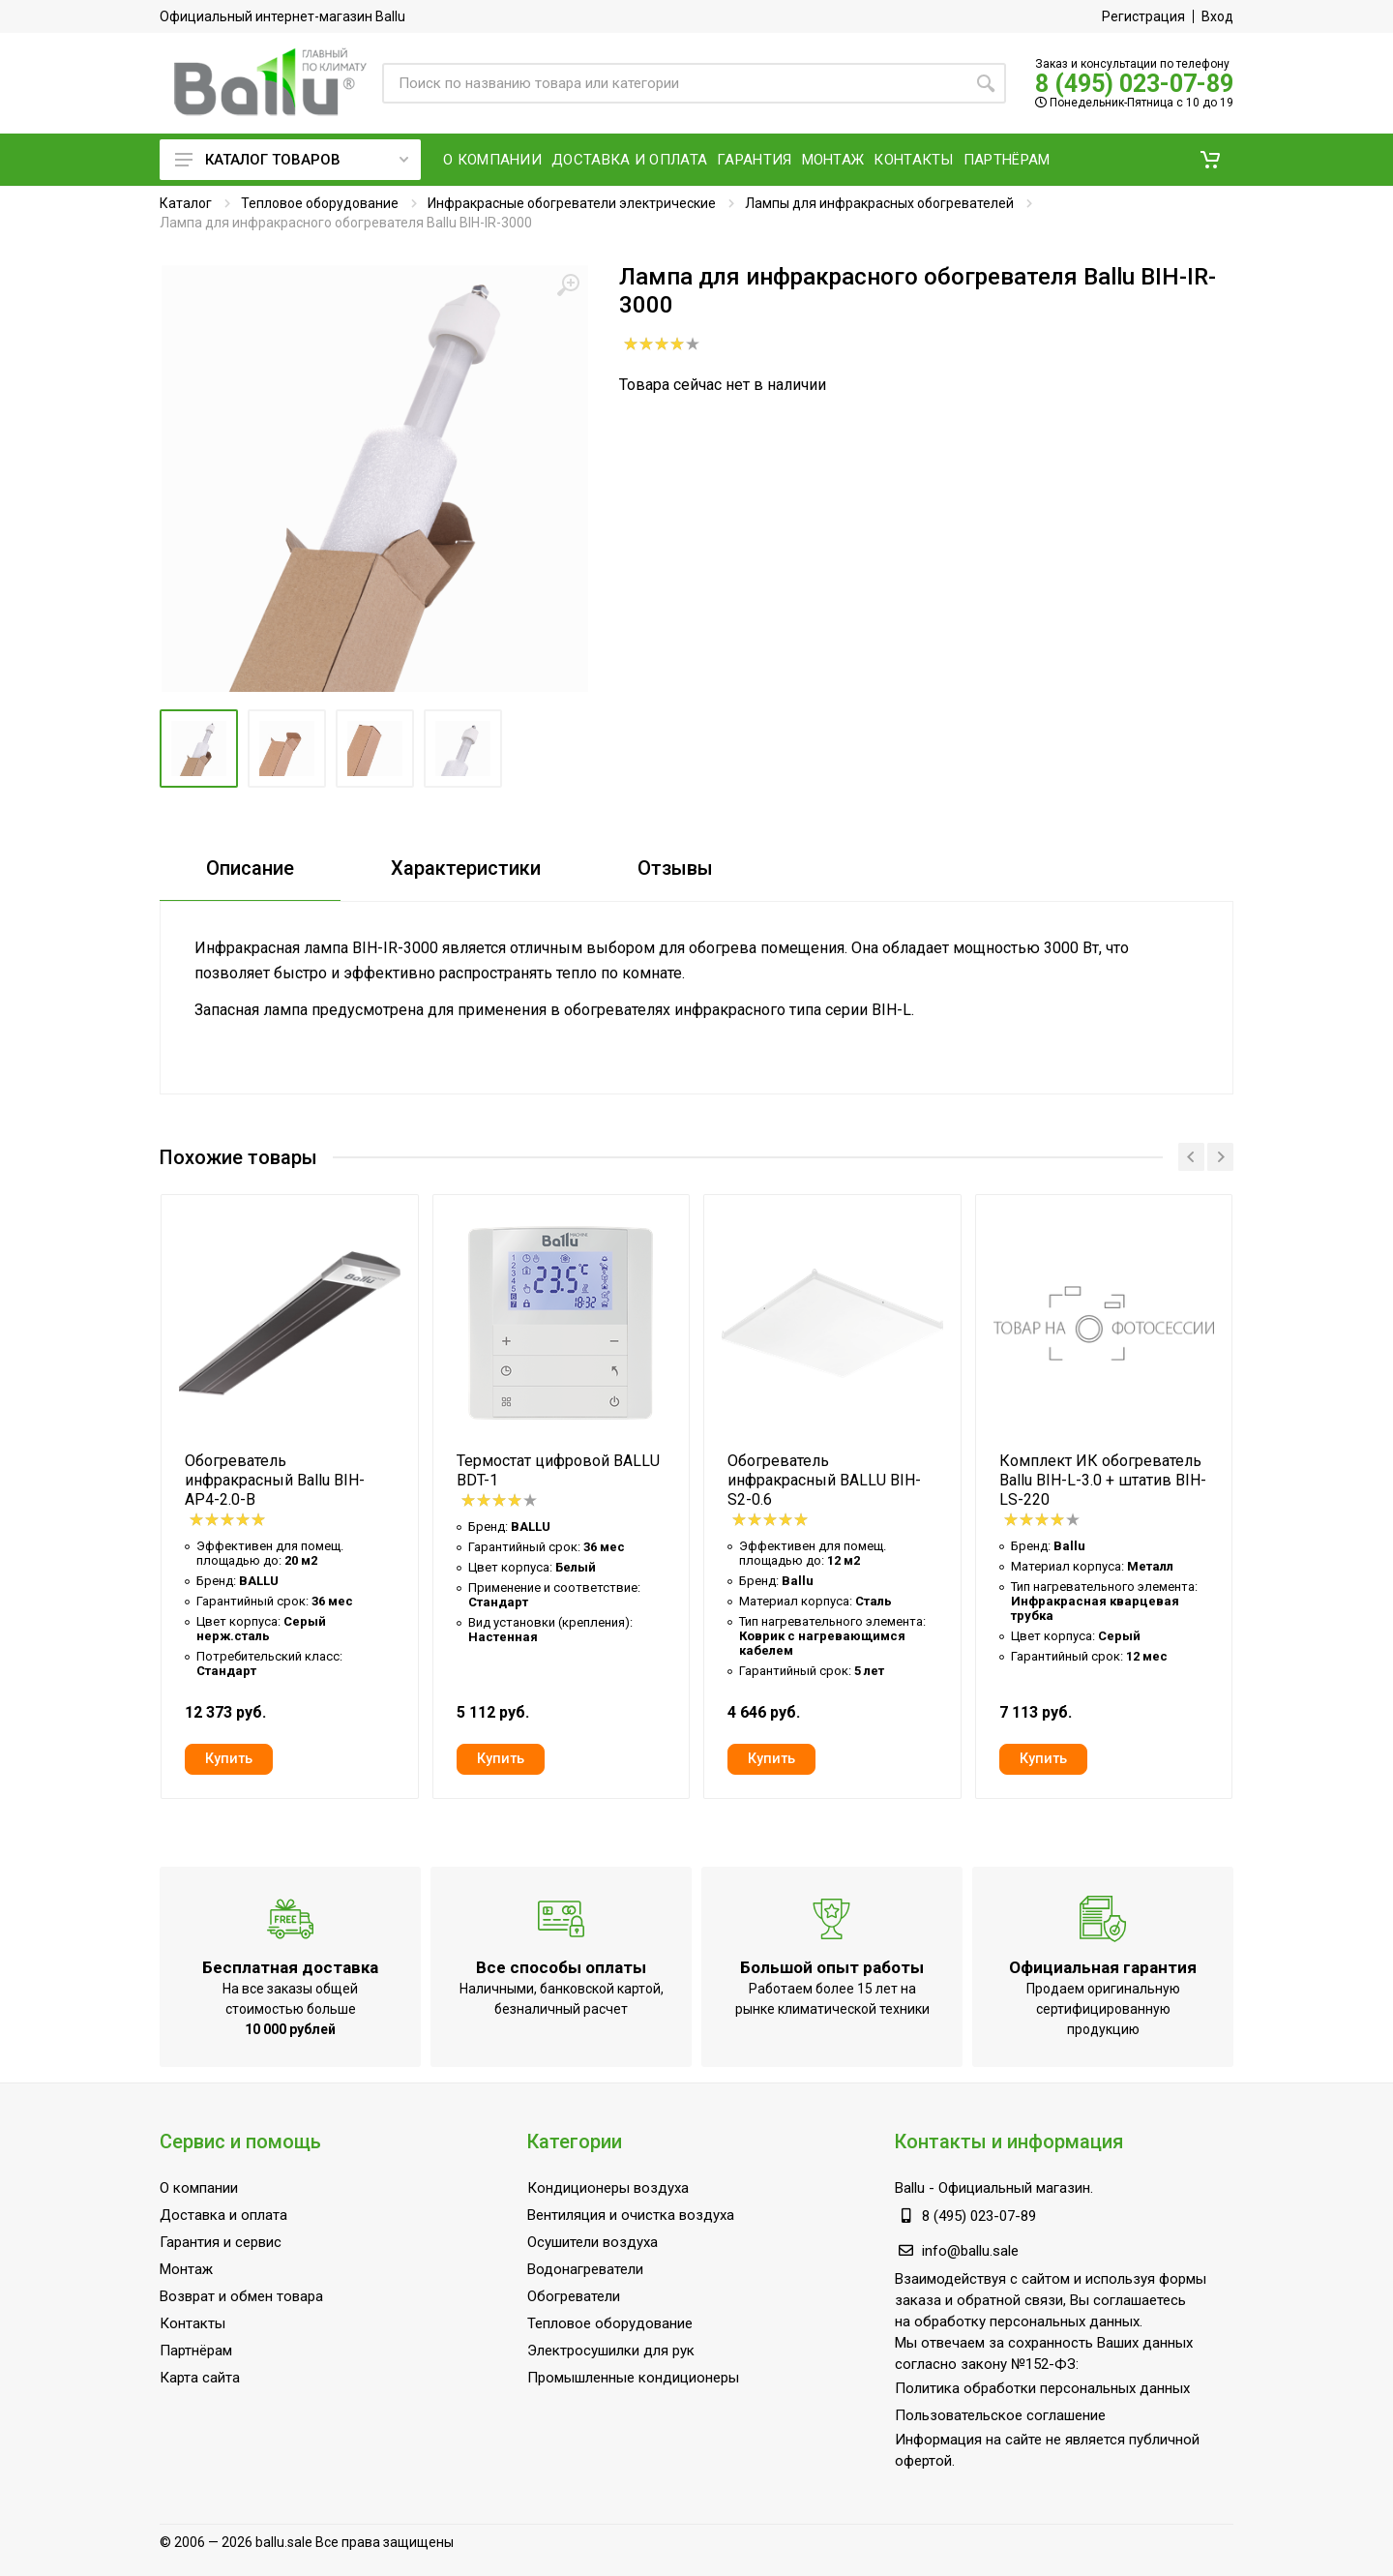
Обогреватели (573, 2296)
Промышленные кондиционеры (633, 2377)
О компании (199, 2188)
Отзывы (675, 868)
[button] (1210, 160)
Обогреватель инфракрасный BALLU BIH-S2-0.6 (824, 1480)
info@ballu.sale (970, 2251)
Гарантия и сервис (221, 2242)
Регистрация (1143, 16)
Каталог (186, 203)
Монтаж (186, 2269)
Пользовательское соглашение (1000, 2415)
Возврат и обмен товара (241, 2296)
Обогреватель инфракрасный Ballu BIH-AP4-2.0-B (275, 1480)
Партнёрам (196, 2350)
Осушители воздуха (592, 2242)
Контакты (192, 2323)
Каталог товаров (291, 159)
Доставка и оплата (223, 2215)
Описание (250, 868)
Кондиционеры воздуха (608, 2188)
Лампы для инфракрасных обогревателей (879, 203)
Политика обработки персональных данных (1042, 2388)
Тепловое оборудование (320, 203)
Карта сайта (200, 2377)
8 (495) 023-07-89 (1134, 84)
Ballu (910, 2188)
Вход (1217, 16)
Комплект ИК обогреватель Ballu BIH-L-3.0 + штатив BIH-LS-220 (1102, 1480)
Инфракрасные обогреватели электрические (572, 203)
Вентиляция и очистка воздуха (630, 2215)
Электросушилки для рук (611, 2350)
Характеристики (466, 868)
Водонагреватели (585, 2269)
